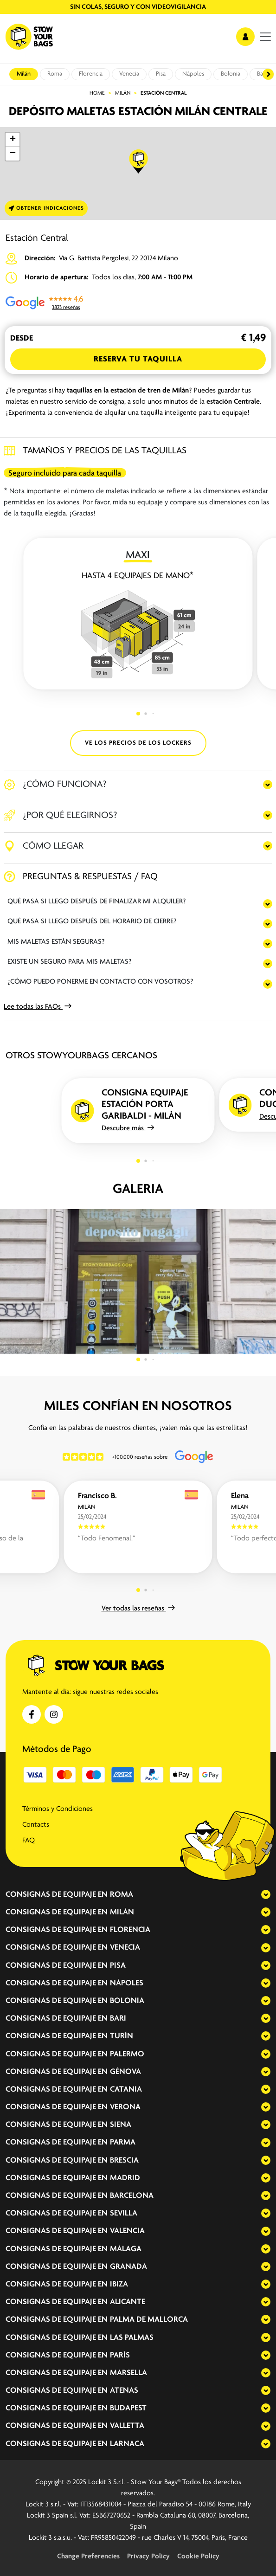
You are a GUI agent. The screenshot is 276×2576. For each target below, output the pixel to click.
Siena (120, 2124)
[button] (139, 161)
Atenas (124, 2390)
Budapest (128, 2408)
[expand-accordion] (257, 1894)
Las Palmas (132, 2337)
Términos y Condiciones (57, 1809)
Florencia (91, 74)
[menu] (265, 36)
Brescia (124, 2160)
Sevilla (123, 2213)
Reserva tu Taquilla (138, 359)
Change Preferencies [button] (88, 2556)
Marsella (128, 2373)
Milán (24, 74)
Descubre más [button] (128, 1128)
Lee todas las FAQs (37, 1007)
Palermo (127, 2054)
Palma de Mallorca (149, 2319)
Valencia (127, 2231)
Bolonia (230, 74)
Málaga (125, 2249)
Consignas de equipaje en (57, 1895)
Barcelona (132, 2195)
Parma (122, 2142)
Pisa (161, 74)
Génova (125, 2071)
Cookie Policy (198, 2556)
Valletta (127, 2425)
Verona (125, 2107)
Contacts (35, 1825)
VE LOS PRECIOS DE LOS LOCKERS (138, 743)
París (120, 2355)
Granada (128, 2266)
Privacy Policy (148, 2556)
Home (97, 93)
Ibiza (119, 2284)
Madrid (125, 2178)
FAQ (28, 1840)
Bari (118, 2018)
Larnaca (127, 2444)
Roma (54, 74)
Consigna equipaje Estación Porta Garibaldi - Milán (145, 1104)
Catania (126, 2089)
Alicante (127, 2302)
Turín (121, 2036)
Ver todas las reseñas (138, 1608)
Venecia (129, 74)
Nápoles (193, 74)
